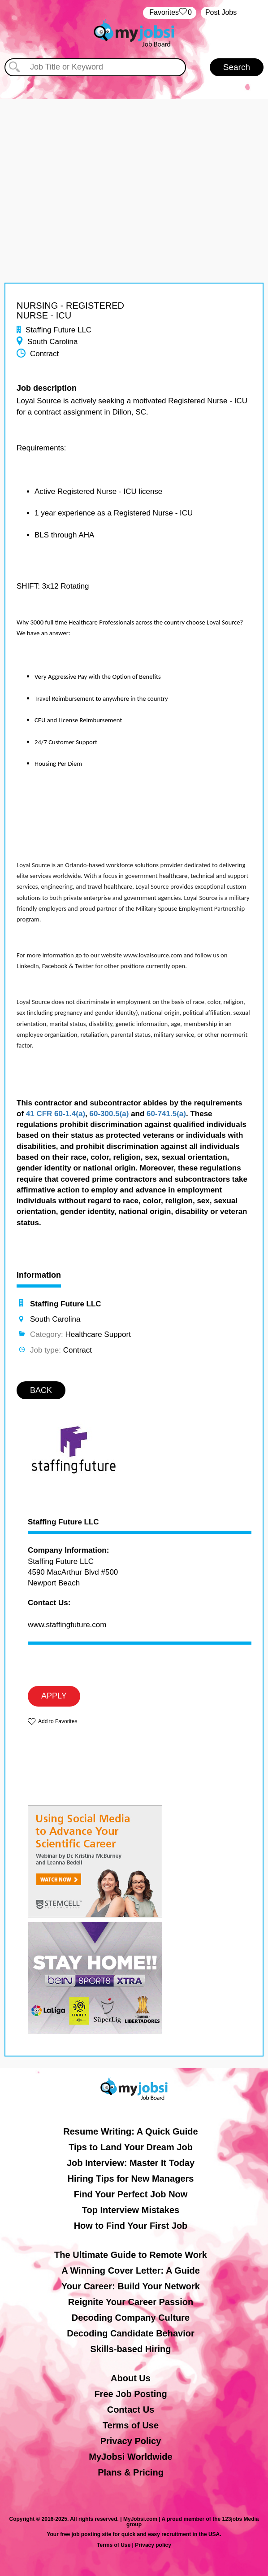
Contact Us (131, 2409)
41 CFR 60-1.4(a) (55, 1113)
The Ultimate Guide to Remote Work (130, 2255)
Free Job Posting (130, 2394)
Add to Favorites (57, 1721)
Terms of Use (131, 2425)
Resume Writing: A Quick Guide (130, 2131)
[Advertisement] (134, 161)
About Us (131, 2378)
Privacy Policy (130, 2441)
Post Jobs (221, 12)
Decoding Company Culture (131, 2318)
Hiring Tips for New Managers (131, 2178)
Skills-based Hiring (130, 2349)
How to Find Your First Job (131, 2226)
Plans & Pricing (131, 2472)
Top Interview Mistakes (130, 2210)
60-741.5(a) (166, 1113)
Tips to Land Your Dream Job (131, 2147)
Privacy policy (153, 2545)
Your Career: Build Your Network (130, 2286)
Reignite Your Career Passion (130, 2302)
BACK (41, 1390)
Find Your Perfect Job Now (131, 2194)
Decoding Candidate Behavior (131, 2333)
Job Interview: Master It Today (131, 2163)
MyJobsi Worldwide (130, 2457)
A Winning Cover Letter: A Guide (130, 2270)
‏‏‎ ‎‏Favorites (169, 13)
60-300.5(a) (109, 1113)
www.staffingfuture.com (67, 1624)
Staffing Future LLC (63, 1522)
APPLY (54, 1695)
